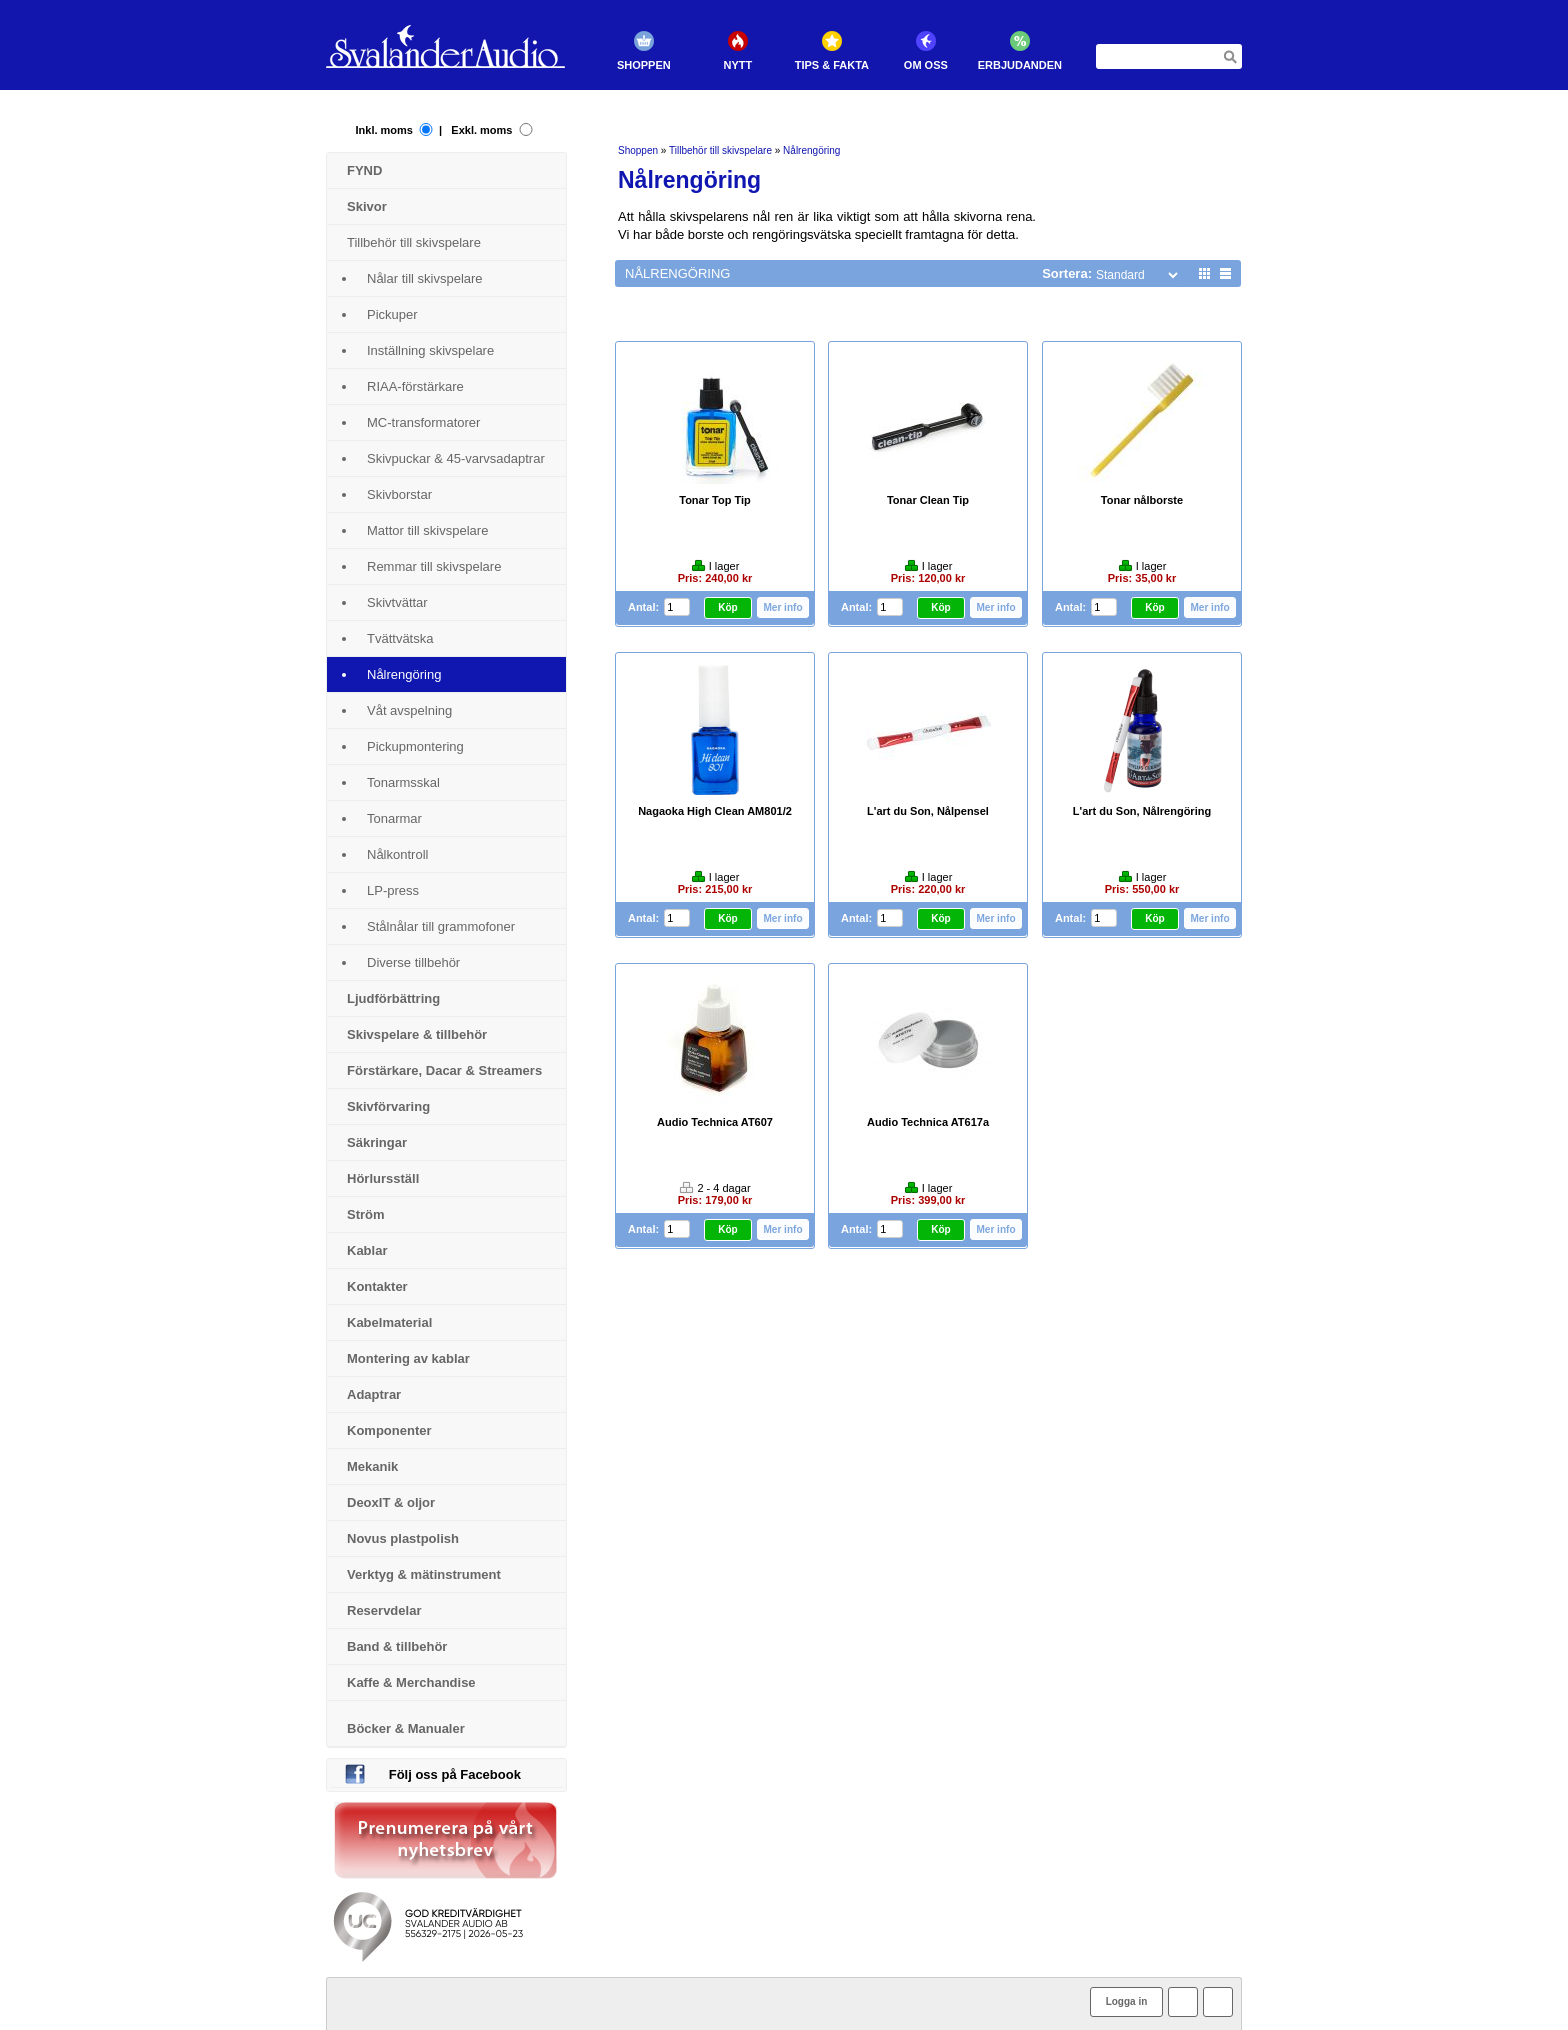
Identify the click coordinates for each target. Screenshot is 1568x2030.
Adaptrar (374, 1394)
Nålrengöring (404, 674)
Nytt (741, 65)
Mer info (785, 606)
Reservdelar (384, 1610)
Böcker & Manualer (406, 1728)
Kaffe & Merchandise (411, 1682)
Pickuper (392, 314)
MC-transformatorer (423, 422)
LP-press (393, 890)
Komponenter (389, 1430)
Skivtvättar (397, 602)
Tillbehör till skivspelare (414, 242)
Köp (732, 607)
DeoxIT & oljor (391, 1502)
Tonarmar (394, 818)
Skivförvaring (388, 1106)
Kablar (367, 1250)
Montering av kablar (408, 1358)
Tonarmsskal (403, 782)
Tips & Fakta (835, 65)
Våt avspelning (409, 710)
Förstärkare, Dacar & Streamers (444, 1070)
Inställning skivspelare (430, 350)
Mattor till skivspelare (427, 530)
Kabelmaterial (389, 1322)
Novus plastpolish (403, 1538)
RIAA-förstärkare (415, 386)
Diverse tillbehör (413, 962)
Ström (366, 1214)
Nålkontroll (397, 854)
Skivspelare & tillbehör (417, 1034)
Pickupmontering (415, 746)
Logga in (1127, 2001)
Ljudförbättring (393, 998)
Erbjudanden (1023, 65)
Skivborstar (399, 494)
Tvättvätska (400, 638)
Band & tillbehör (397, 1646)
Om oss (929, 65)
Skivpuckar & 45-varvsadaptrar (456, 458)
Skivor (367, 206)
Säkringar (377, 1142)
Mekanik (372, 1466)
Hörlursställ (383, 1178)
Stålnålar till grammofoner (441, 926)
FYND (364, 170)
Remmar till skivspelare (434, 566)
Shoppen (647, 65)
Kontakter (377, 1286)
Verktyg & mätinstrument (424, 1574)
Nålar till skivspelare (425, 278)
